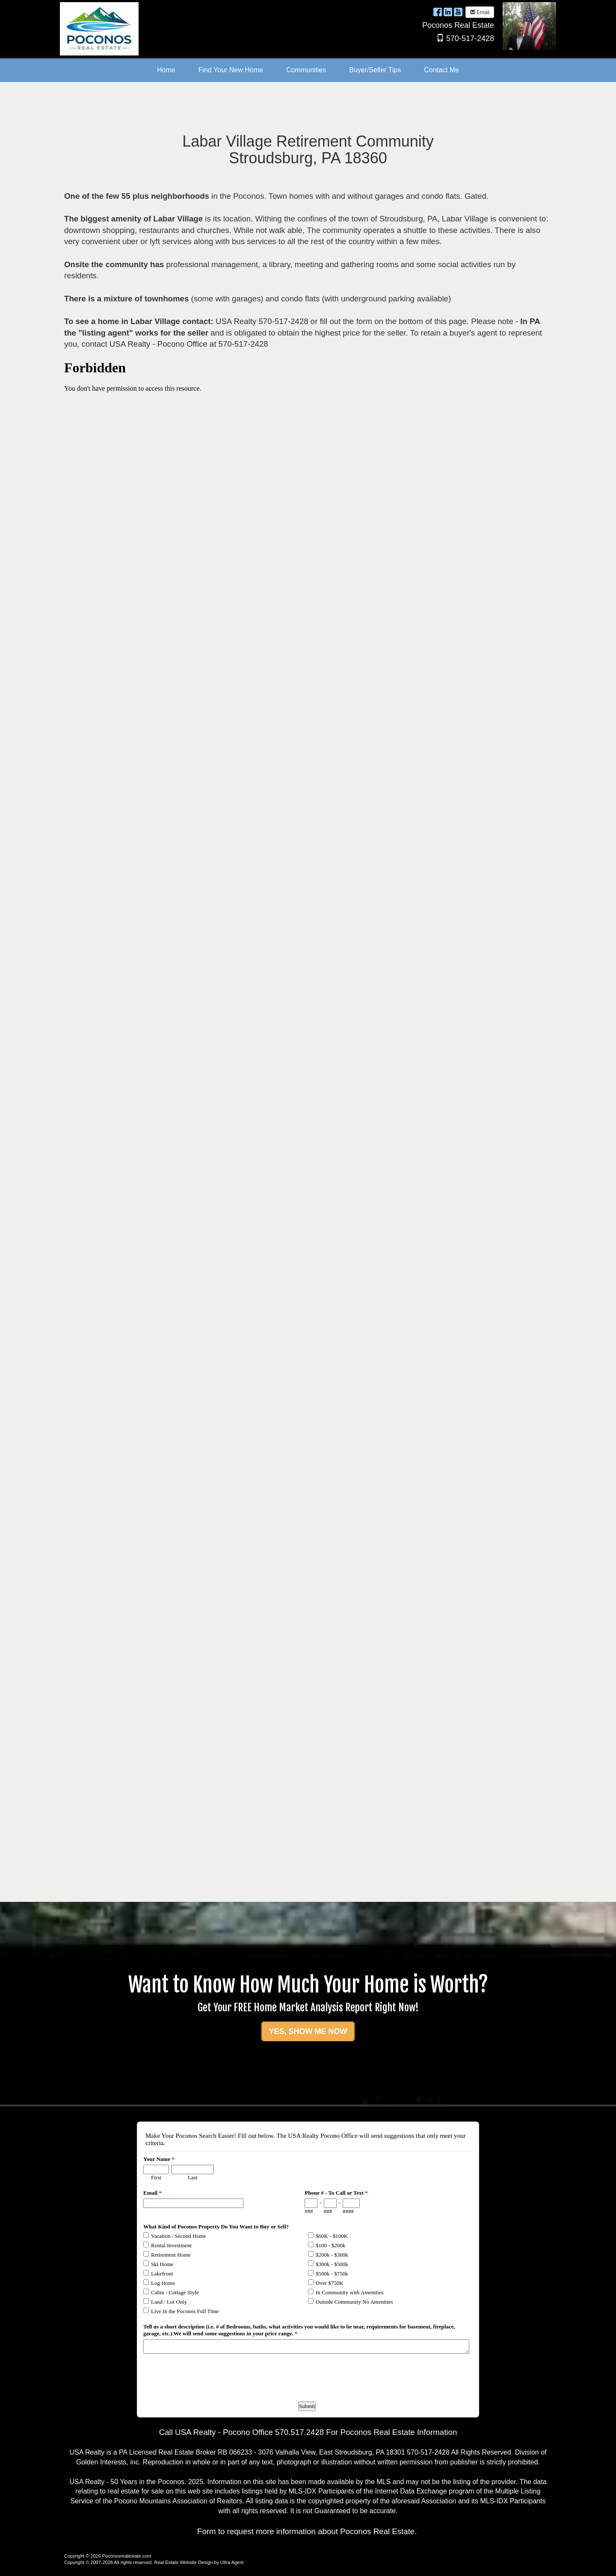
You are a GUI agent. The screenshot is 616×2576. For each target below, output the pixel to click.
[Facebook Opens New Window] (437, 11)
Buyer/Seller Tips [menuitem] (375, 70)
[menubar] (308, 70)
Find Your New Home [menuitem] (230, 70)
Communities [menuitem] (306, 70)
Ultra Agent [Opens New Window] (231, 2562)
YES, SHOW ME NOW (308, 2031)
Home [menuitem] (166, 70)
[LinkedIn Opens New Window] (448, 11)
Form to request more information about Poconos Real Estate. (307, 2531)
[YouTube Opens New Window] (458, 11)
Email (479, 12)
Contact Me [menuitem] (441, 70)
